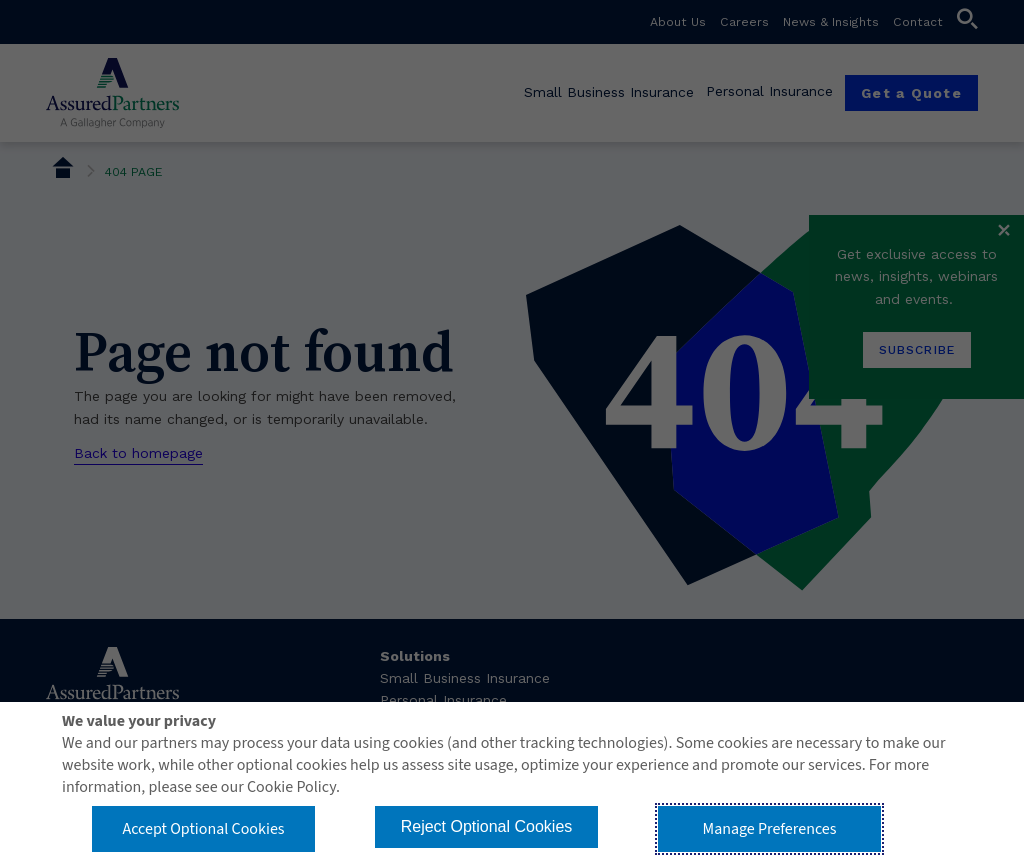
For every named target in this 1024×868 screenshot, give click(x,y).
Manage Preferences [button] (770, 829)
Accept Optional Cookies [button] (203, 829)
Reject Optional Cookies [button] (487, 826)
